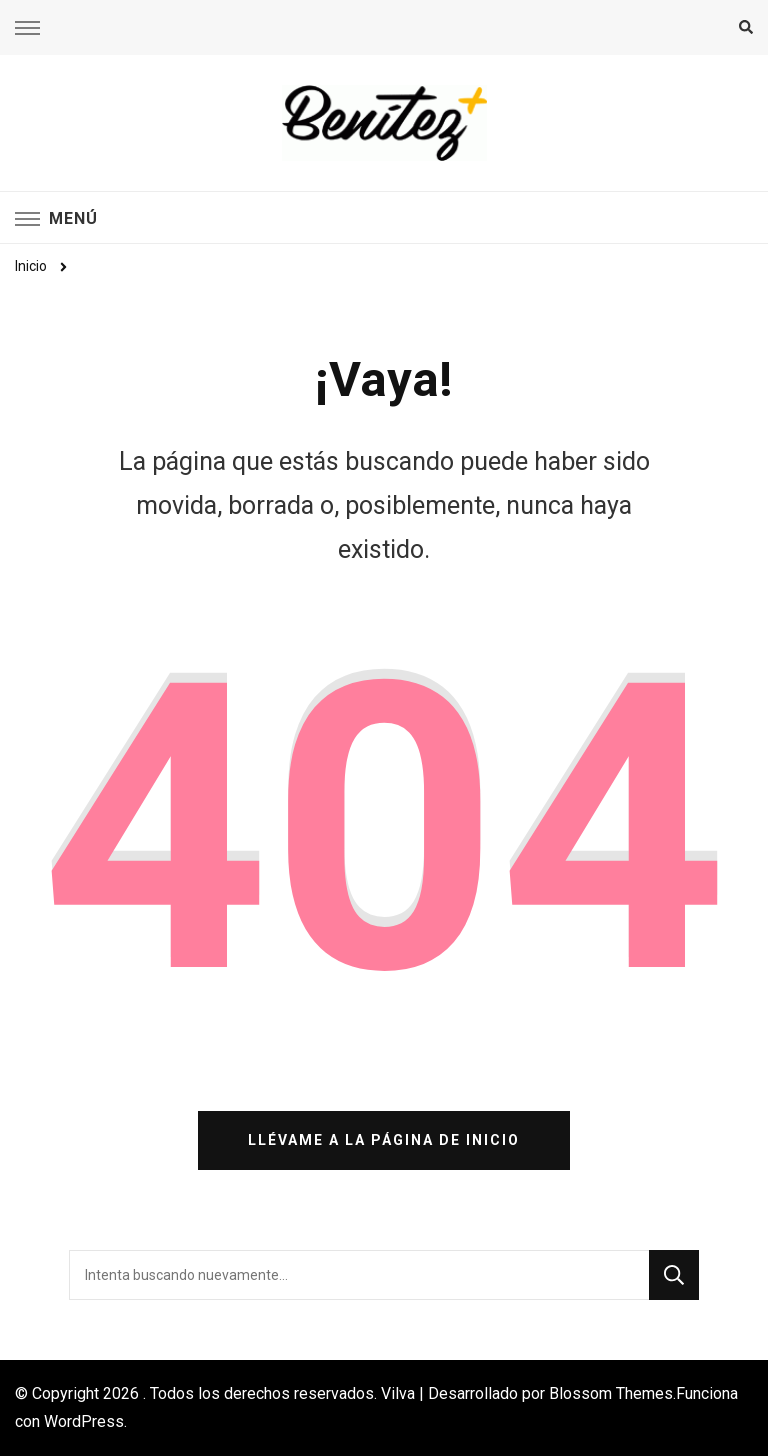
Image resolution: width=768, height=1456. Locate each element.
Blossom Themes (611, 1393)
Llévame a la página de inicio (384, 1140)
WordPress (84, 1421)
